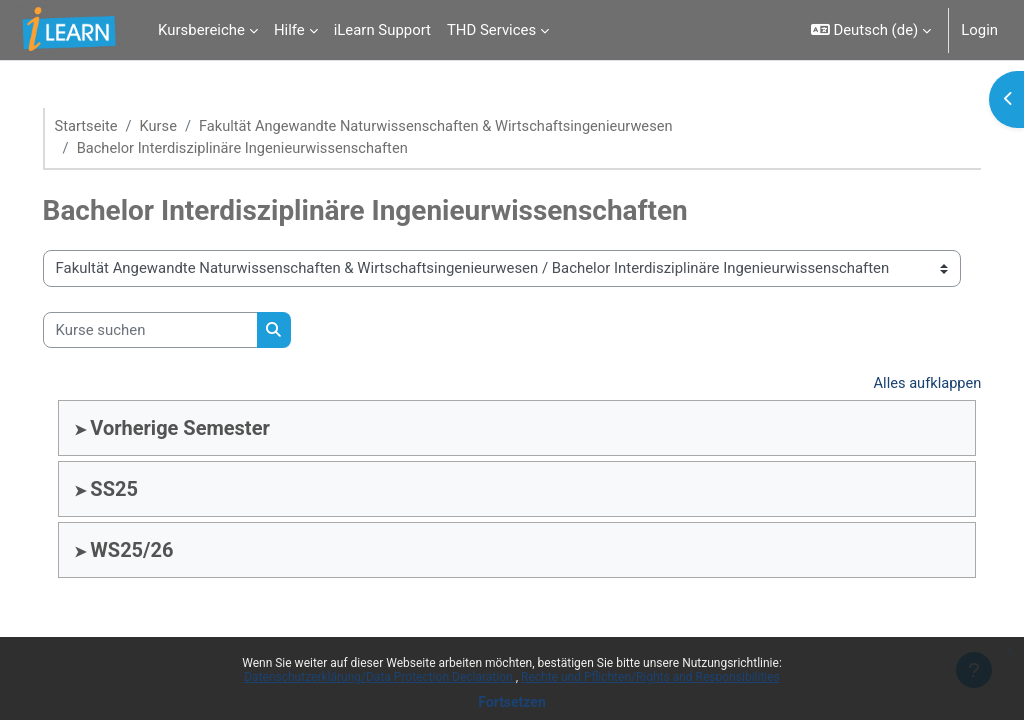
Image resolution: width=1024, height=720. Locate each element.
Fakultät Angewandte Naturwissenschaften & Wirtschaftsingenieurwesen (471, 127)
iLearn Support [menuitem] (382, 30)
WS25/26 (160, 551)
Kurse (188, 127)
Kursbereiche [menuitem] (201, 30)
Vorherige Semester (208, 429)
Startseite (115, 127)
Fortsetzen (512, 702)
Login (979, 30)
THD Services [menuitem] (491, 30)
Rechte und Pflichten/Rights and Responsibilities (650, 677)
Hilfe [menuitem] (289, 30)
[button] (871, 30)
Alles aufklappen (898, 385)
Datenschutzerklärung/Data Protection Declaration (379, 677)
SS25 (143, 490)
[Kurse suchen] (178, 331)
